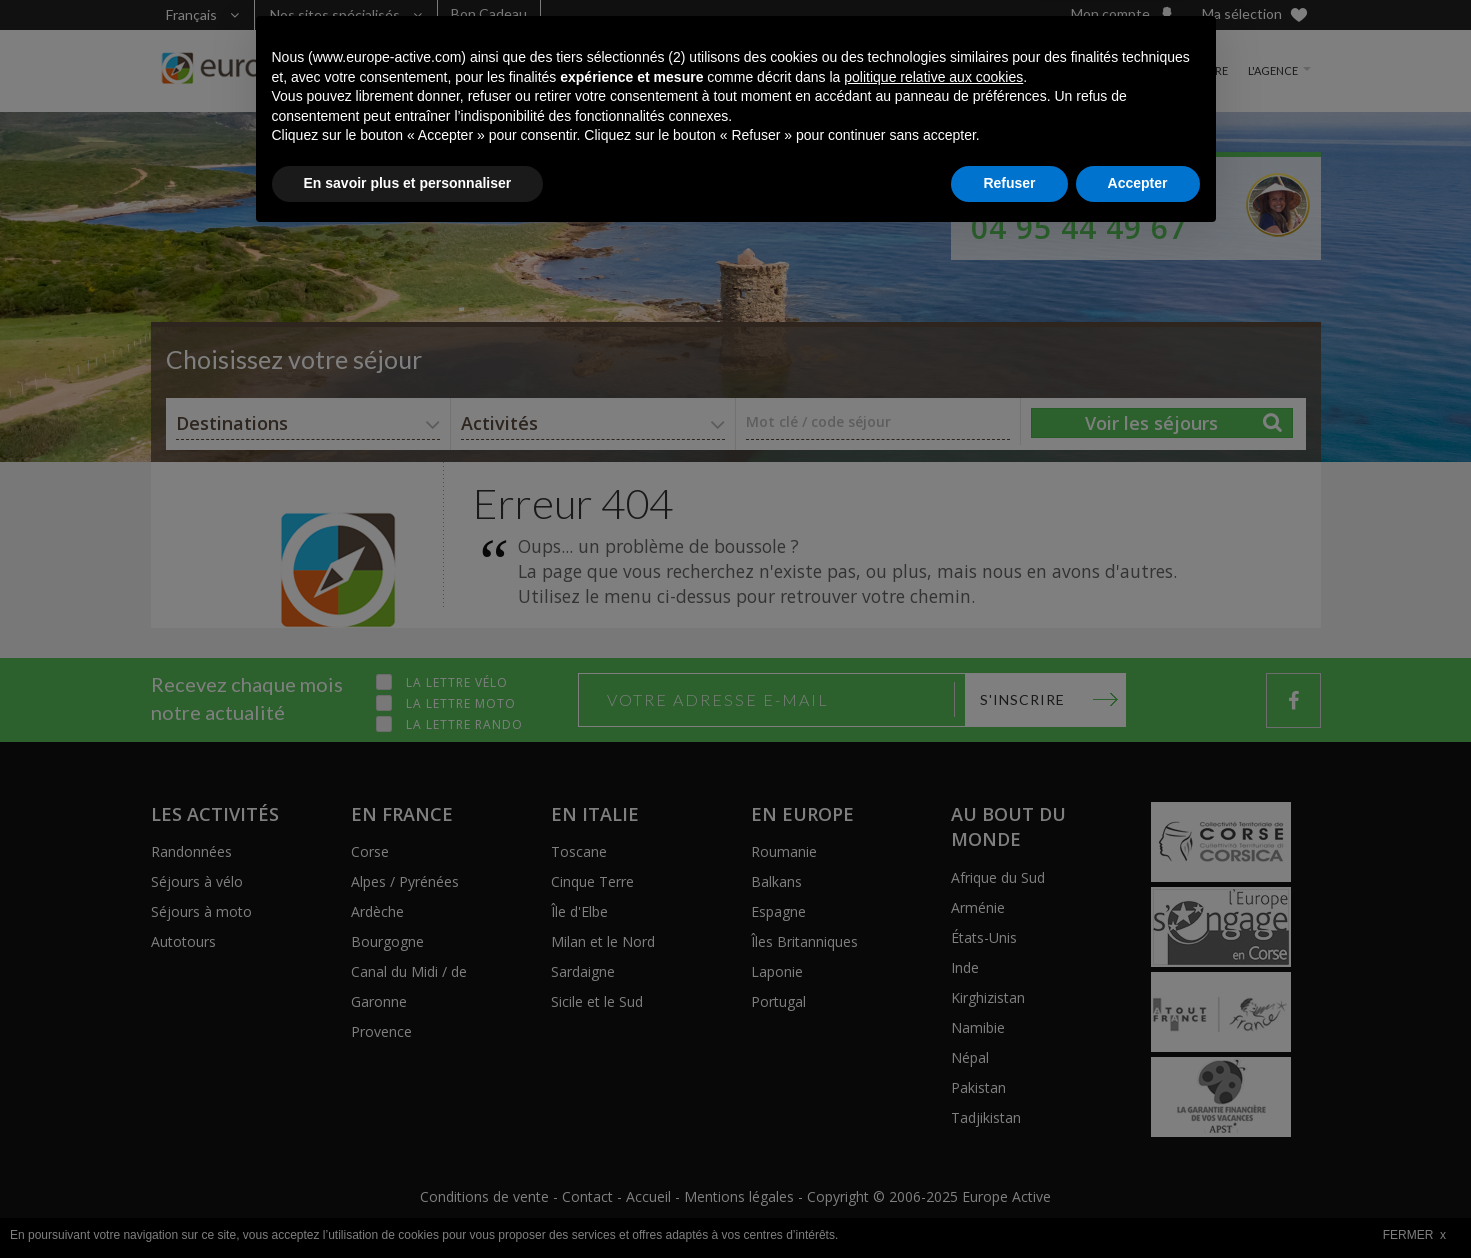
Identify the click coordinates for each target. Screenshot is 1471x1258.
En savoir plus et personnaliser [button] (408, 1203)
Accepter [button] (1138, 1203)
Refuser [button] (1009, 1203)
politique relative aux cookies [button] (933, 1097)
